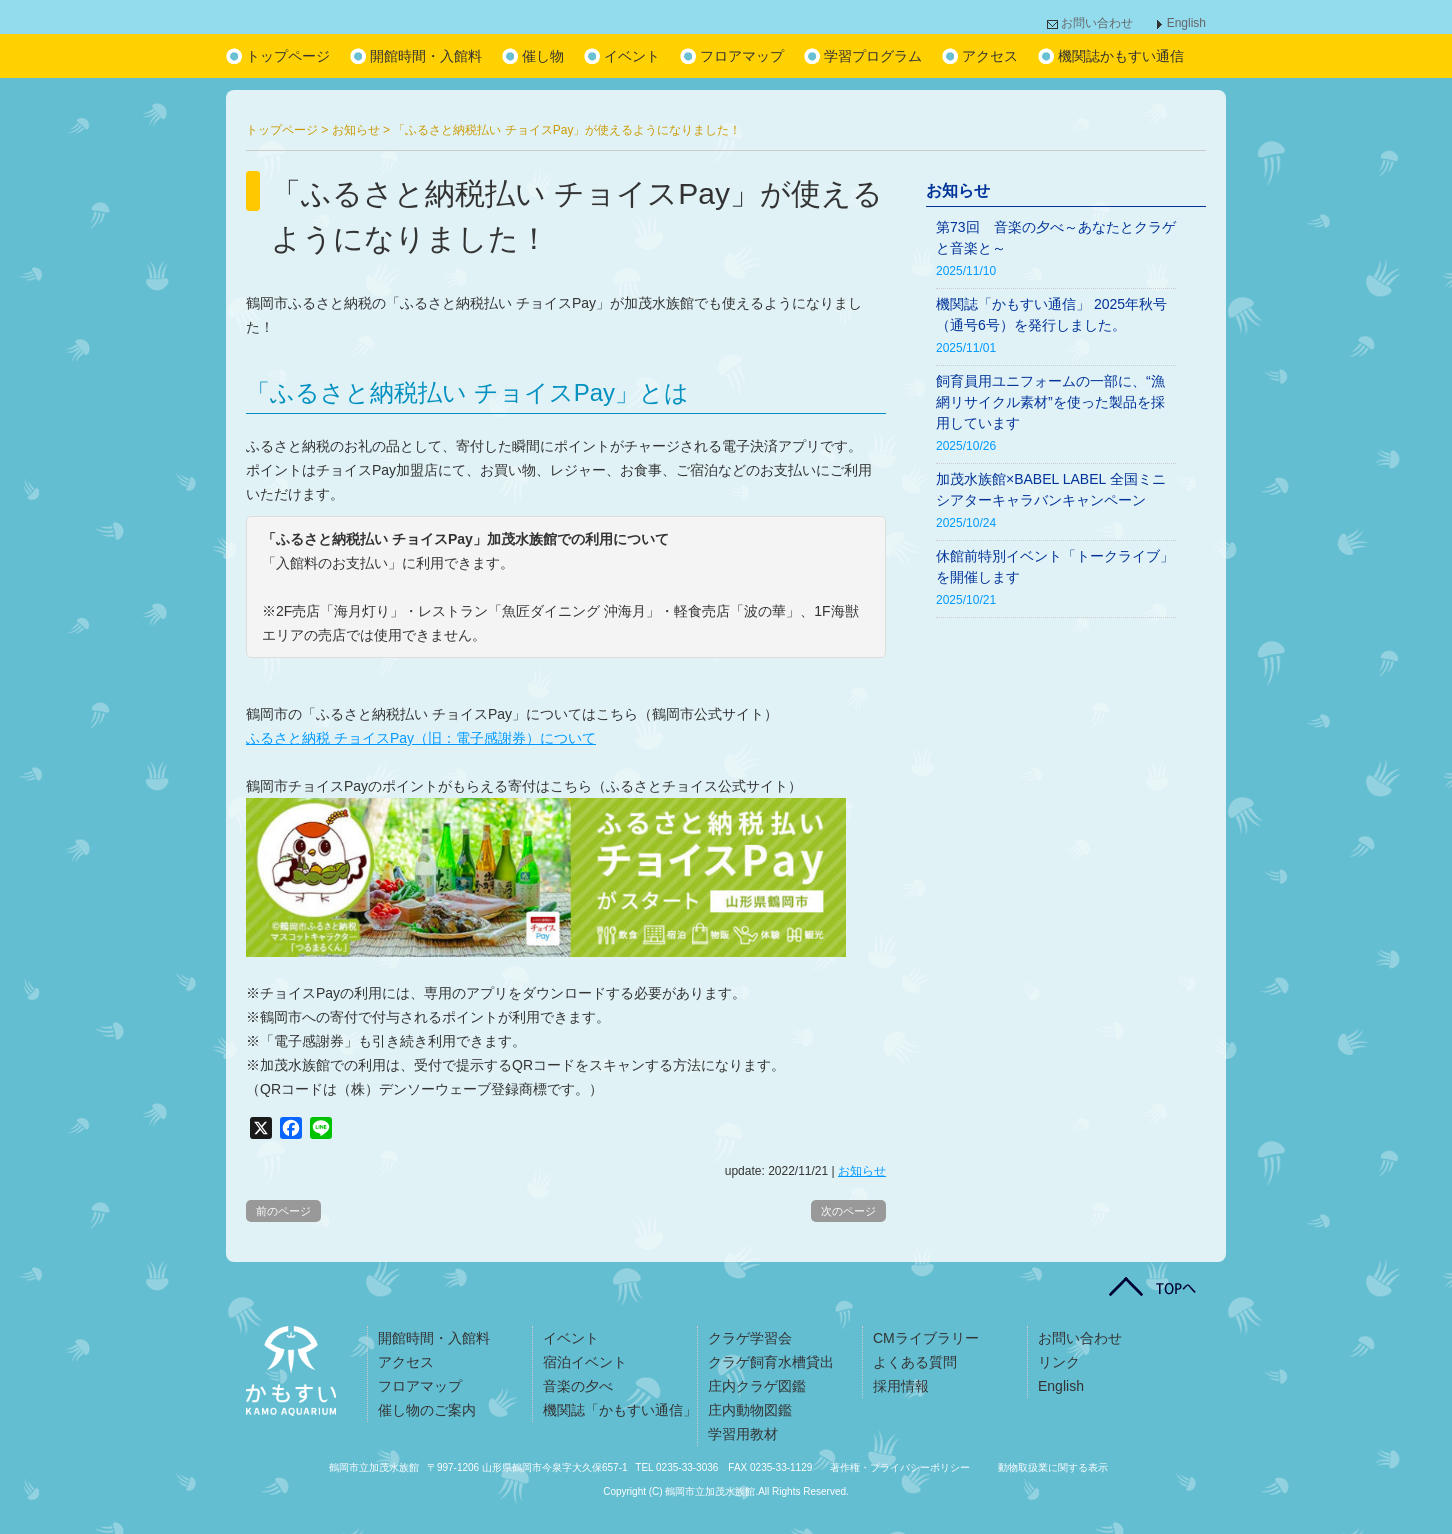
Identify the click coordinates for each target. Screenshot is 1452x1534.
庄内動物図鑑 (750, 1410)
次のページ (848, 1211)
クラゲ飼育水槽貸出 (771, 1362)
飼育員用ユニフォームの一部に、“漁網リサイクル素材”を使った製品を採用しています (1050, 402)
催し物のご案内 (427, 1410)
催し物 (543, 56)
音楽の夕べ (578, 1386)
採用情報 (901, 1386)
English (1186, 23)
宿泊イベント (585, 1362)
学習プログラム (873, 56)
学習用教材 (743, 1434)
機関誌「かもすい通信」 (620, 1410)
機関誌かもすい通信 (1121, 56)
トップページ (288, 56)
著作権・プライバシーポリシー (900, 1467)
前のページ (283, 1211)
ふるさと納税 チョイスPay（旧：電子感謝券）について (421, 738)
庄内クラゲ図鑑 (757, 1386)
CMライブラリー (926, 1338)
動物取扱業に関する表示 (1053, 1467)
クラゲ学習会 (750, 1338)
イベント (632, 56)
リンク (1059, 1362)
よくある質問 (915, 1362)
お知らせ (862, 1171)
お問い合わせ (1097, 23)
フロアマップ (742, 56)
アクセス (990, 56)
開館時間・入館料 (426, 56)
